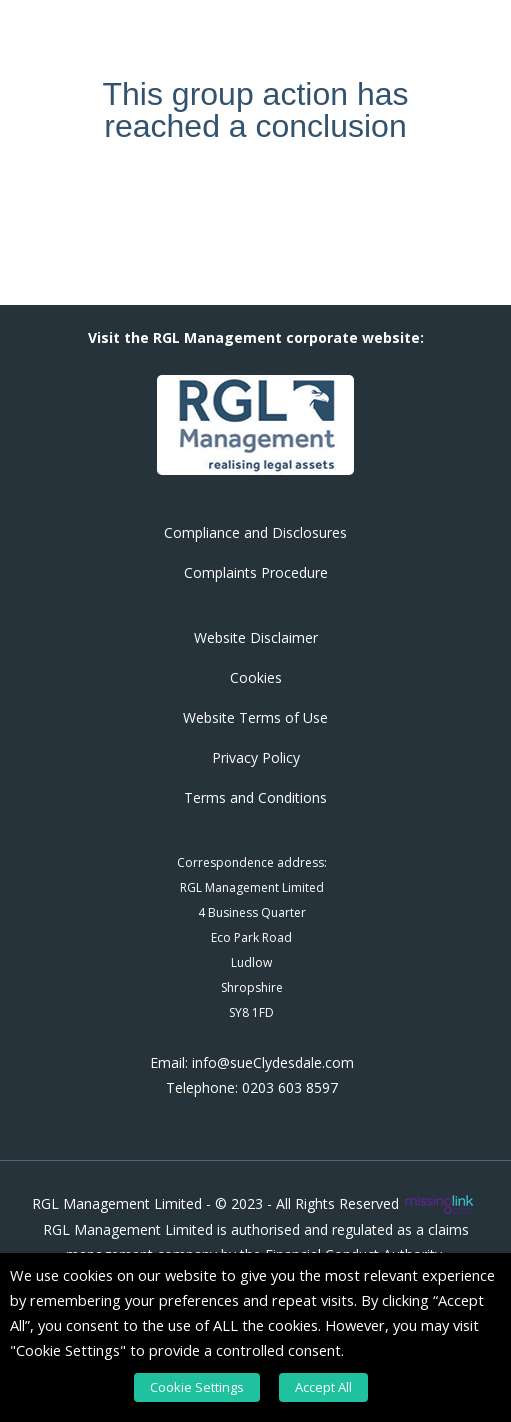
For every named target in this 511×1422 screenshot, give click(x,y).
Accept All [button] (323, 1387)
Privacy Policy (256, 757)
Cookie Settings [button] (197, 1387)
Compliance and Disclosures (255, 532)
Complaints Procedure (256, 572)
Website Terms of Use (255, 717)
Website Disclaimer (256, 637)
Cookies (256, 677)
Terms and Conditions (255, 797)
